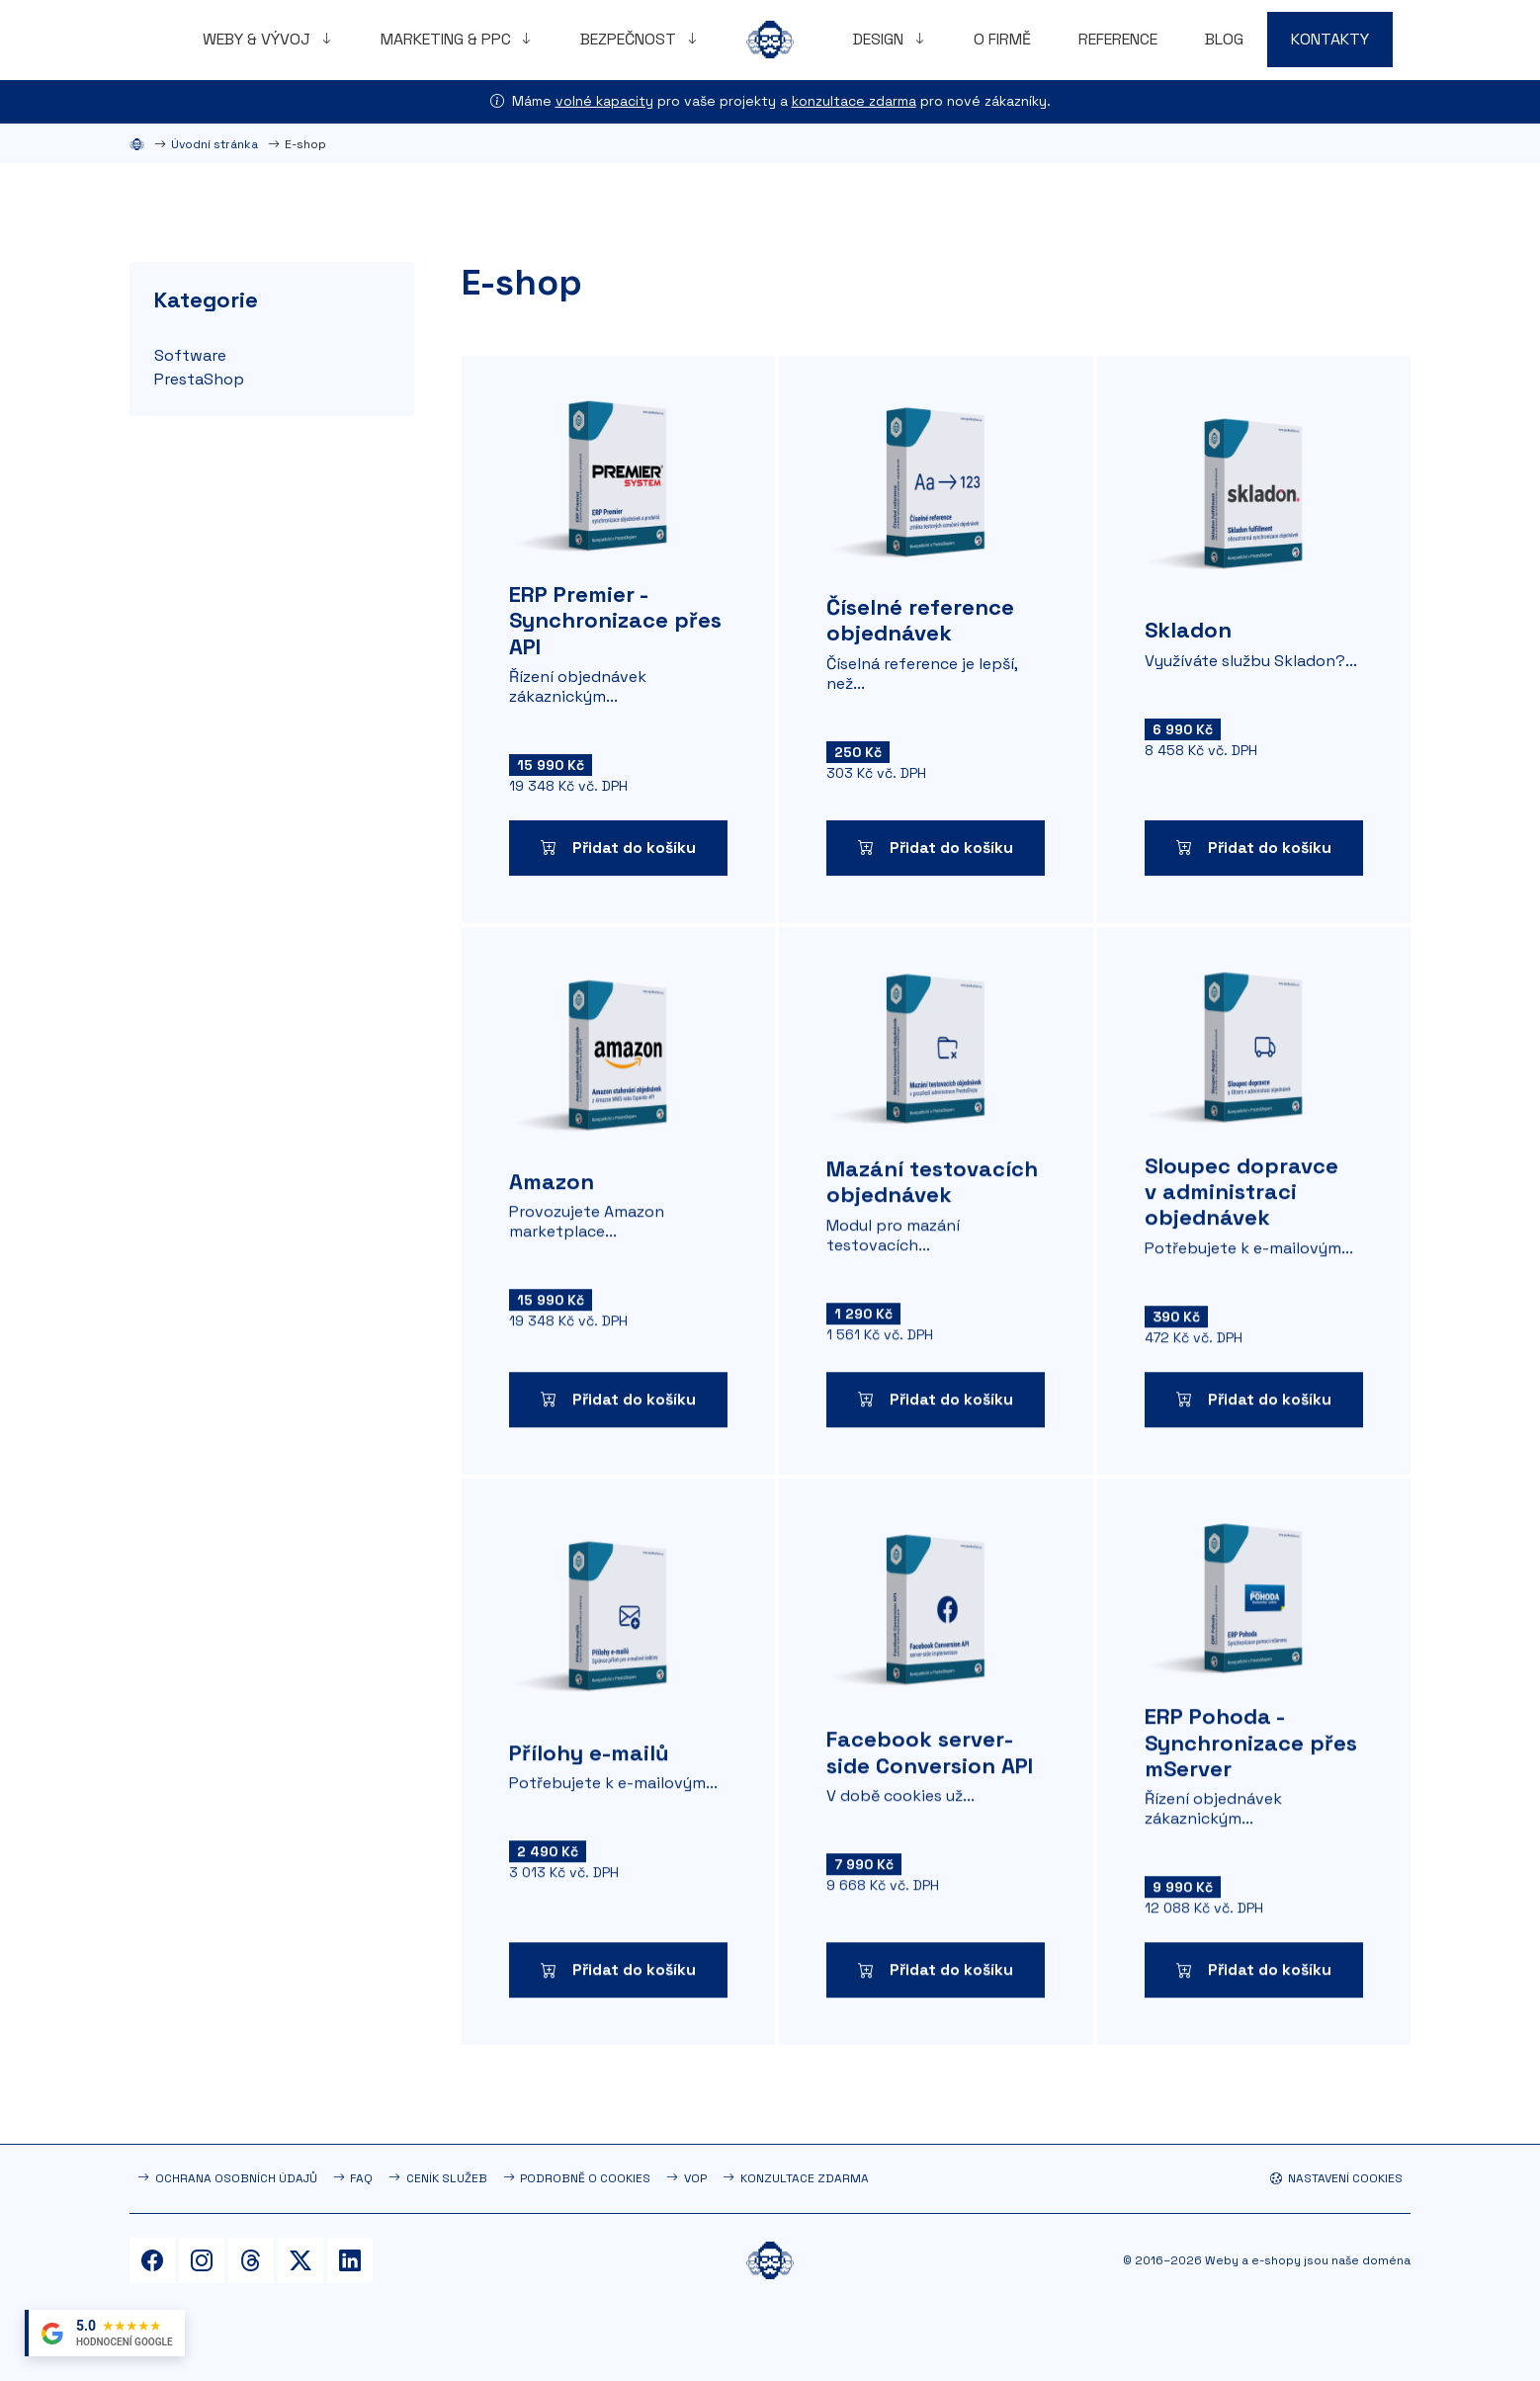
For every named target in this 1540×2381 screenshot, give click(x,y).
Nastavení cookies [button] (1336, 2178)
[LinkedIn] (350, 2260)
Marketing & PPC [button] (448, 39)
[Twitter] (300, 2260)
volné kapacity (604, 101)
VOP (695, 2178)
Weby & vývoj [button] (258, 39)
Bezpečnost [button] (630, 39)
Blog (1224, 39)
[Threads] (251, 2260)
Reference (1117, 39)
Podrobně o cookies (585, 2178)
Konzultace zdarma (804, 2178)
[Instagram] (201, 2260)
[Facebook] (152, 2260)
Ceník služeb (446, 2178)
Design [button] (880, 39)
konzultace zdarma (854, 101)
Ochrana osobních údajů (236, 2178)
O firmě (1002, 39)
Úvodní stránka (214, 144)
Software (190, 355)
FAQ (361, 2178)
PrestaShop (199, 379)
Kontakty (1330, 39)
